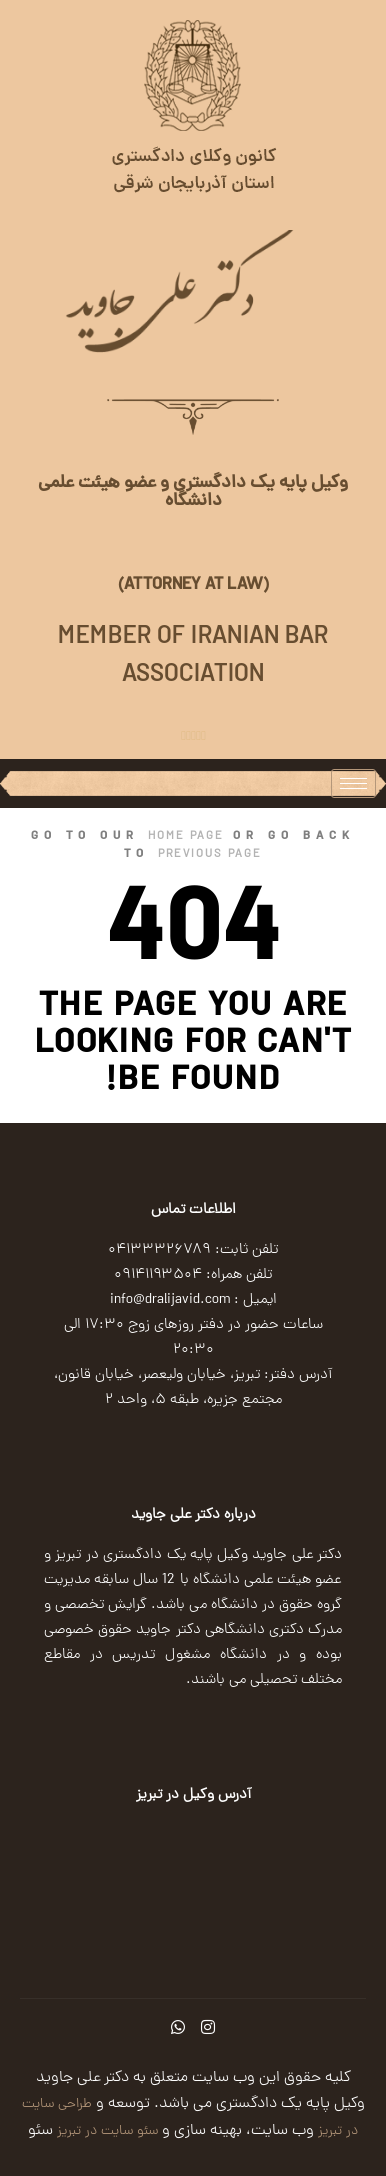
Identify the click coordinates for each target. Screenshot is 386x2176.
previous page (210, 855)
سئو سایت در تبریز (105, 2131)
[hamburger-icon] (353, 783)
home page (186, 837)
